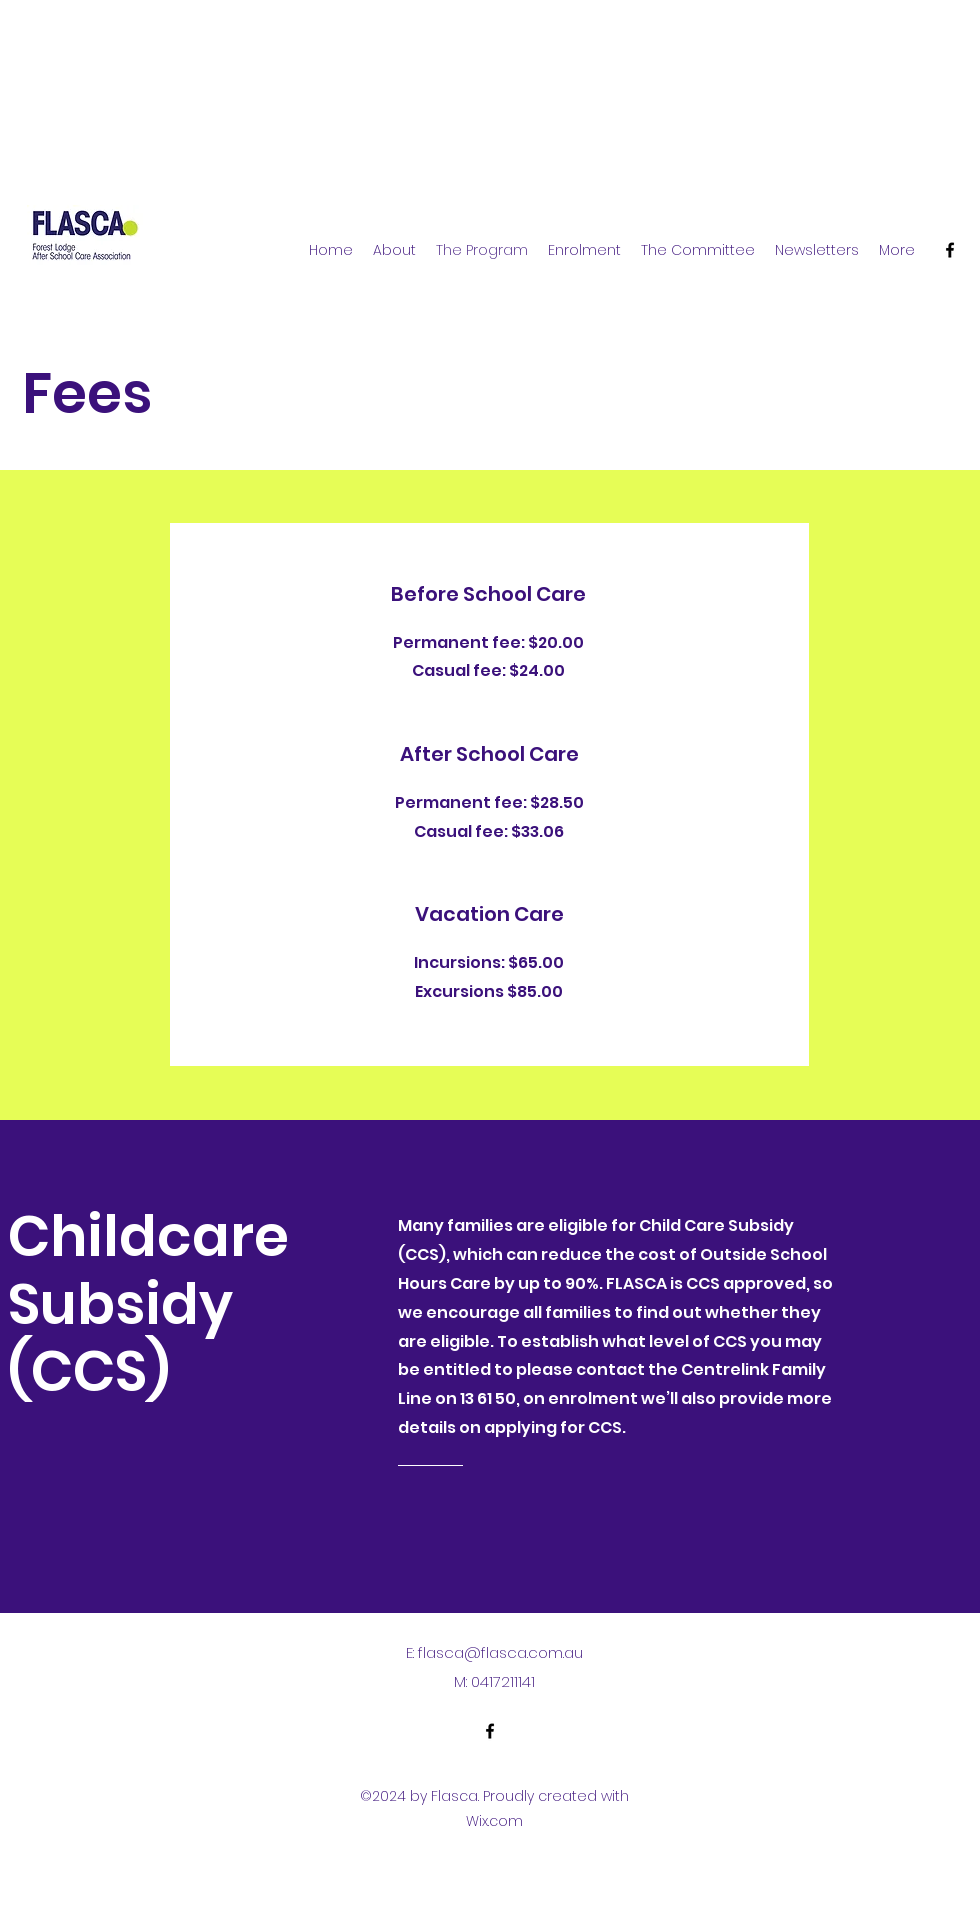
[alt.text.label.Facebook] (950, 250)
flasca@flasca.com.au (500, 1652)
